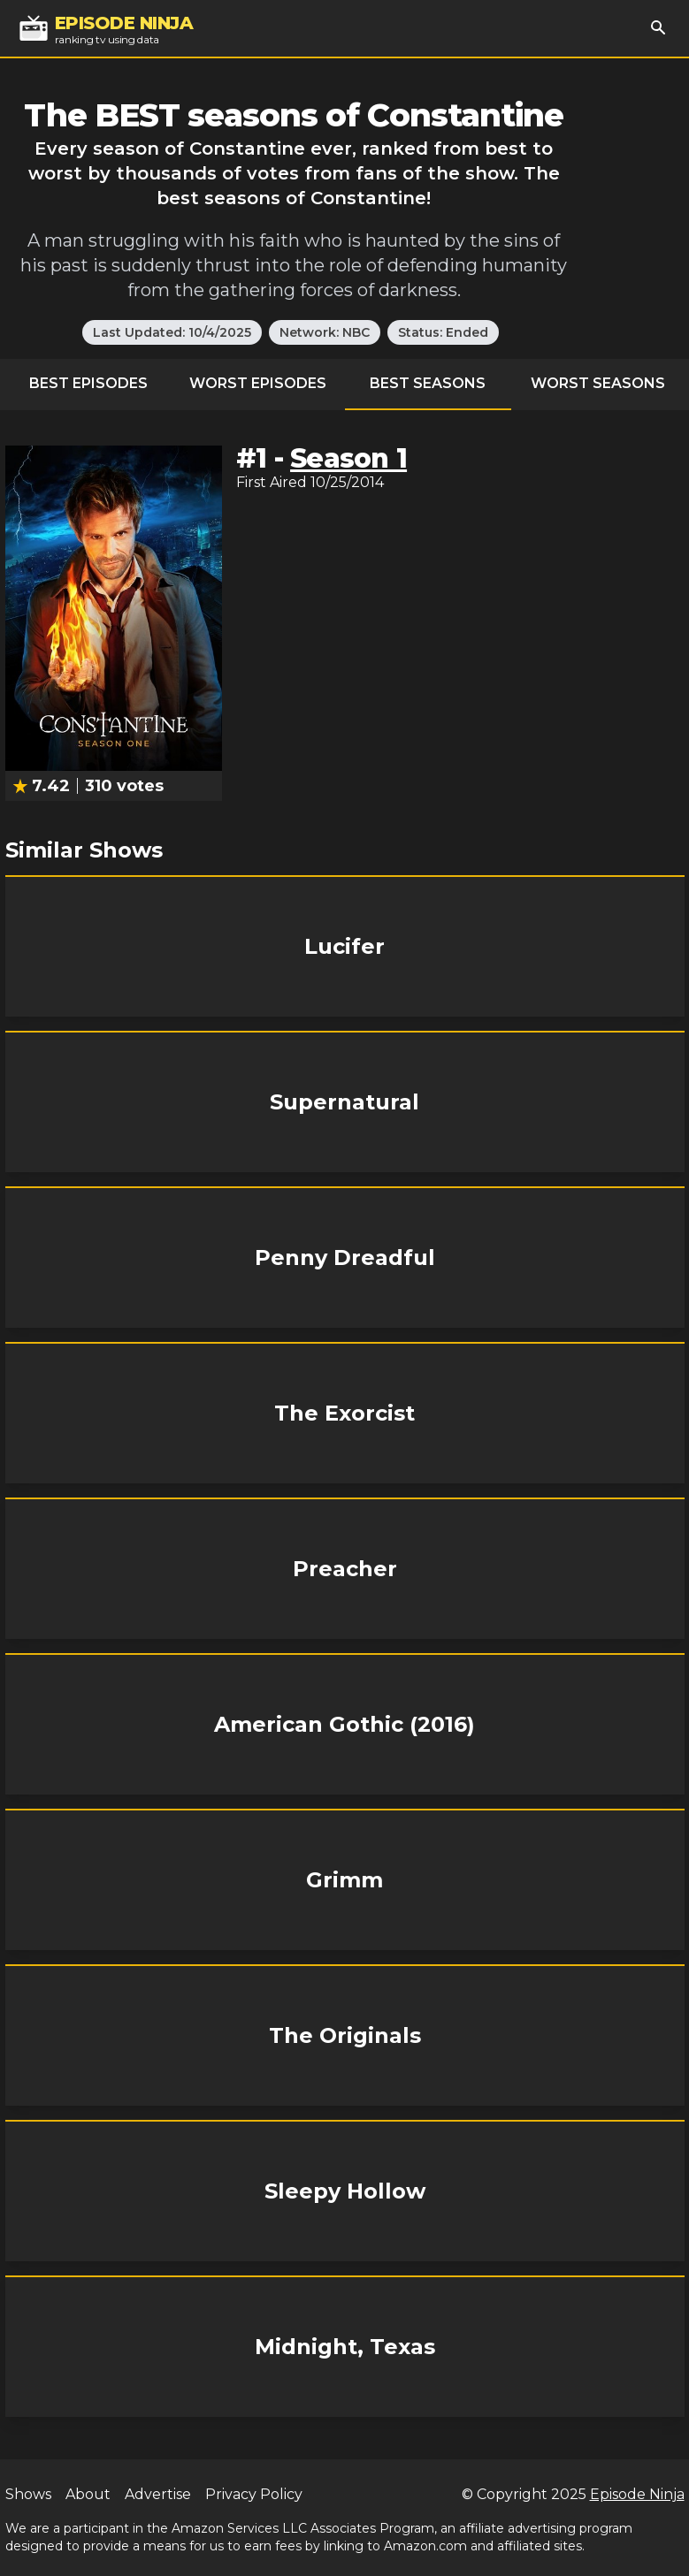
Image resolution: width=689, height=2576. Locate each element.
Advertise (158, 2494)
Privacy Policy (253, 2494)
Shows (28, 2494)
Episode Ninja (637, 2494)
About (88, 2494)
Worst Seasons (598, 383)
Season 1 (348, 458)
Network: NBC (324, 332)
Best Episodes (88, 383)
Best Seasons (428, 383)
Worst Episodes (257, 383)
